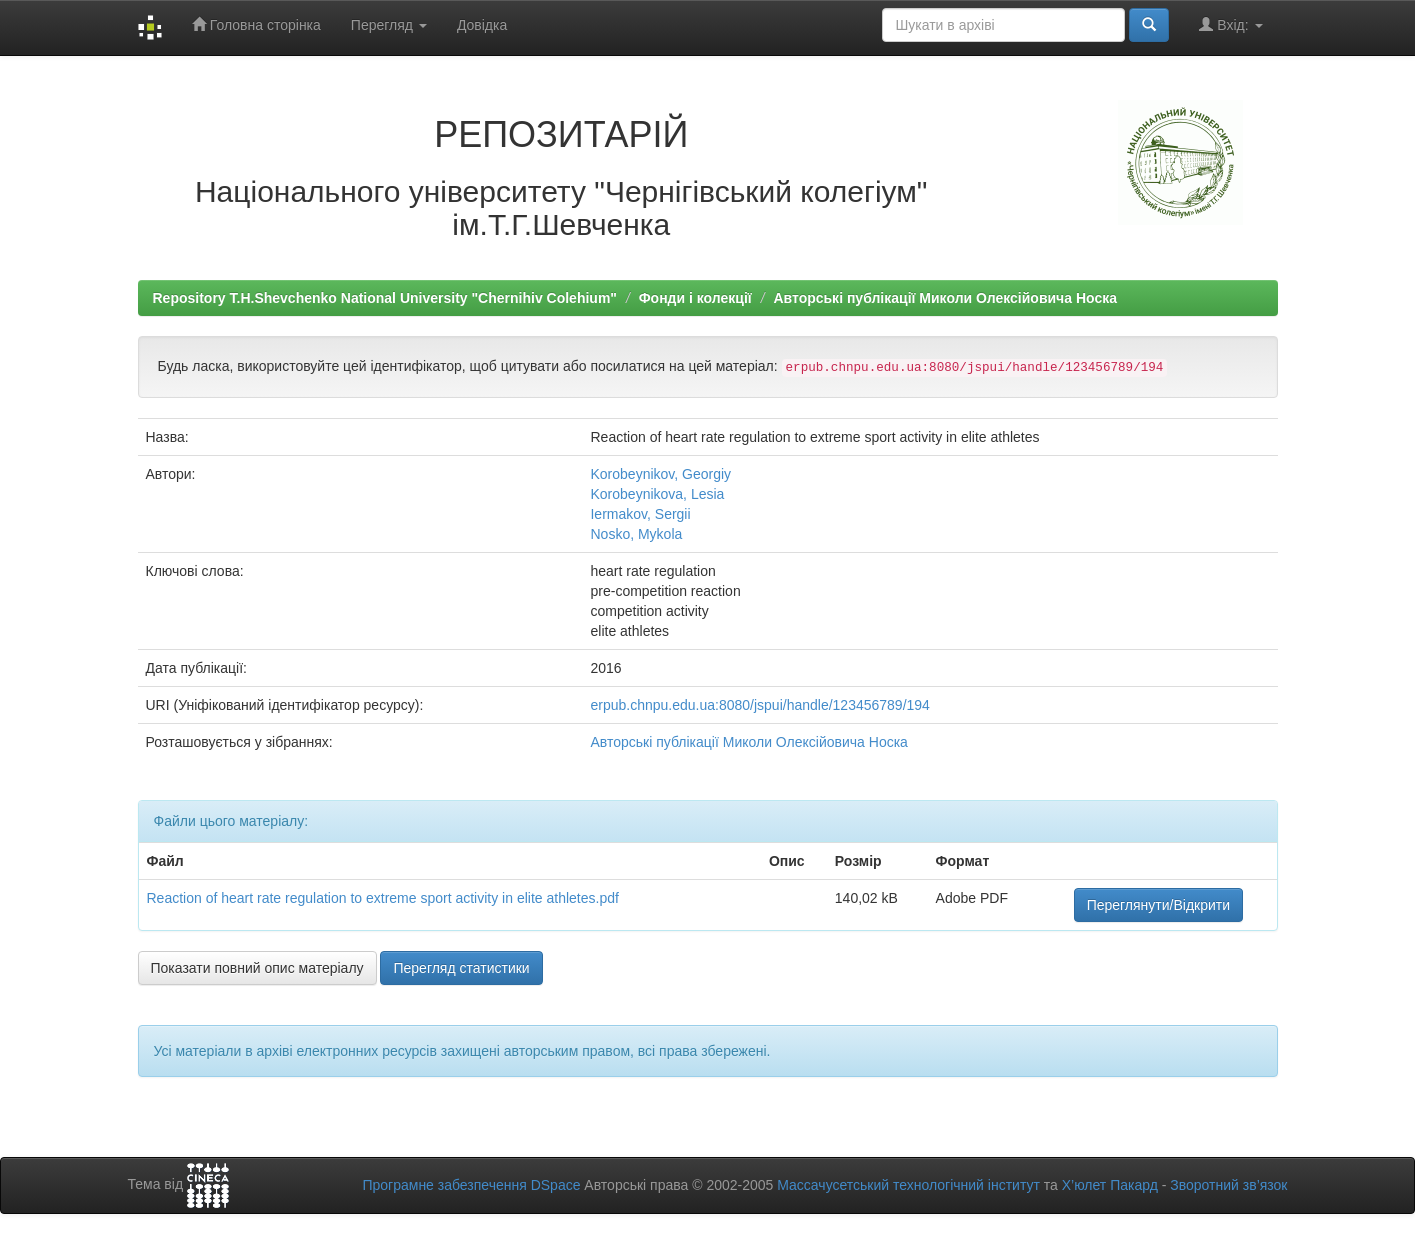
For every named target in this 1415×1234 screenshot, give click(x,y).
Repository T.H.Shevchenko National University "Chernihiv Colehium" (385, 298)
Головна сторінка (256, 24)
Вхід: (1230, 24)
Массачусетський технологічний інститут (908, 1185)
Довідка (482, 25)
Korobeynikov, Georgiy (660, 474)
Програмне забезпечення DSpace (471, 1185)
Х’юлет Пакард (1110, 1185)
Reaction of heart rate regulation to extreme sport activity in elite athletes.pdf (383, 898)
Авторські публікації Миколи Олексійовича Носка (945, 298)
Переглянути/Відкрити (1158, 905)
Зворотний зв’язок (1228, 1185)
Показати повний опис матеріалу (257, 968)
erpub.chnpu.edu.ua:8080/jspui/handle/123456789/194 (759, 705)
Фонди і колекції (695, 298)
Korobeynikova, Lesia (657, 494)
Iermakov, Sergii (640, 514)
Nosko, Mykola (636, 534)
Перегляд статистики (461, 968)
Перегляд (389, 25)
